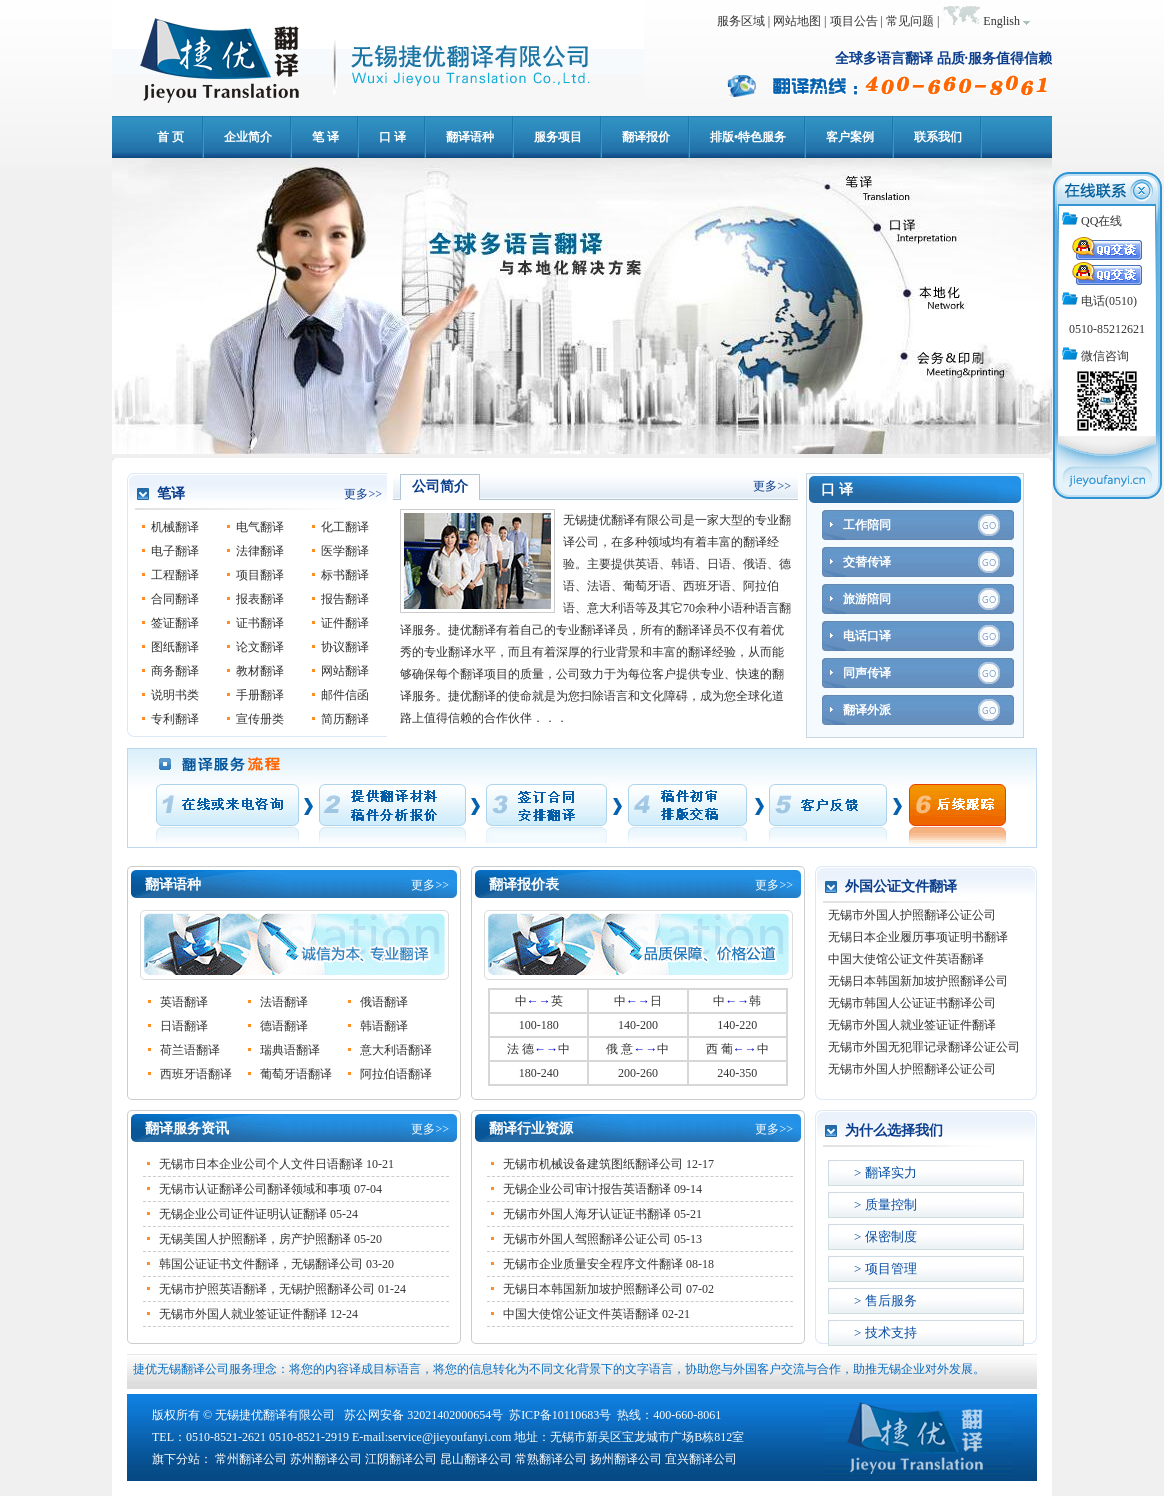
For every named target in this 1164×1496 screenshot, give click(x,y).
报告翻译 (345, 599)
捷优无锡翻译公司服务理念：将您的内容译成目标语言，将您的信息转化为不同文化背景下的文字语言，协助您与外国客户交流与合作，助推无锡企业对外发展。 (559, 1369)
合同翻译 (175, 599)
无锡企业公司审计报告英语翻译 (587, 1189)
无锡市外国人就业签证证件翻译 (243, 1314)
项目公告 (854, 21)
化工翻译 (345, 527)
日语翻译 (184, 1026)
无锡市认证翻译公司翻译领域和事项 (255, 1189)
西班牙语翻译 (196, 1074)
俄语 (755, 564)
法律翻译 (260, 551)
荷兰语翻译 (190, 1050)
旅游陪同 (867, 599)
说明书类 (175, 695)
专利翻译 (175, 719)
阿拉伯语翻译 (396, 1074)
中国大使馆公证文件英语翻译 (581, 1314)
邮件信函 (345, 695)
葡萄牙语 (647, 586)
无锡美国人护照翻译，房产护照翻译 (255, 1239)
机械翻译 (175, 527)
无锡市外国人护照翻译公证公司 (912, 918)
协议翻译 (345, 647)
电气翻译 (260, 527)
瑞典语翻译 (290, 1050)
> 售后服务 (885, 1300)
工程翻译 (175, 575)
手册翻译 (260, 695)
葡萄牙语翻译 (296, 1074)
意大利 (605, 608)
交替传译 (867, 562)
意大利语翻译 (396, 1050)
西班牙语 (707, 586)
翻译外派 (867, 710)
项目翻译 (260, 575)
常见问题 (910, 21)
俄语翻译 (384, 1002)
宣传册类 (260, 719)
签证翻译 (175, 623)
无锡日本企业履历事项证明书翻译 (918, 940)
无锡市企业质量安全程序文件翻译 (593, 1264)
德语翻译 (284, 1026)
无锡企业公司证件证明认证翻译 (243, 1214)
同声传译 (867, 673)
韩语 (683, 564)
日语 (719, 564)
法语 (599, 586)
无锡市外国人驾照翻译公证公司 (587, 1239)
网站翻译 (345, 671)
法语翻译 (284, 1002)
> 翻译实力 (885, 1172)
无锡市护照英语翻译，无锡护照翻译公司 (267, 1289)
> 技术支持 (885, 1332)
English (1001, 21)
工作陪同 (867, 525)
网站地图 (797, 21)
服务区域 (741, 21)
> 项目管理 (885, 1268)
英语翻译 (184, 1002)
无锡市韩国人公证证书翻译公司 (912, 1006)
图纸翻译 (175, 647)
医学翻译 (345, 551)
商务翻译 (175, 671)
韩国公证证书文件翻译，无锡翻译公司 (261, 1264)
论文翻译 (260, 647)
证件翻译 (345, 623)
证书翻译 (260, 623)
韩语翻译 (384, 1026)
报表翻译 (260, 599)
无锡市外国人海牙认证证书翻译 (587, 1214)
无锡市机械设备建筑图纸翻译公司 (593, 1164)
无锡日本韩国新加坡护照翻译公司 (593, 1289)
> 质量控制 (885, 1204)
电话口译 (867, 636)
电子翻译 (175, 551)
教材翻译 (260, 671)
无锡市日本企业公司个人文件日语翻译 (261, 1164)
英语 (647, 564)
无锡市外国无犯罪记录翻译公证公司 (924, 1050)
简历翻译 (345, 719)
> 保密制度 (885, 1236)
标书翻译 (345, 575)
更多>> (363, 494)
